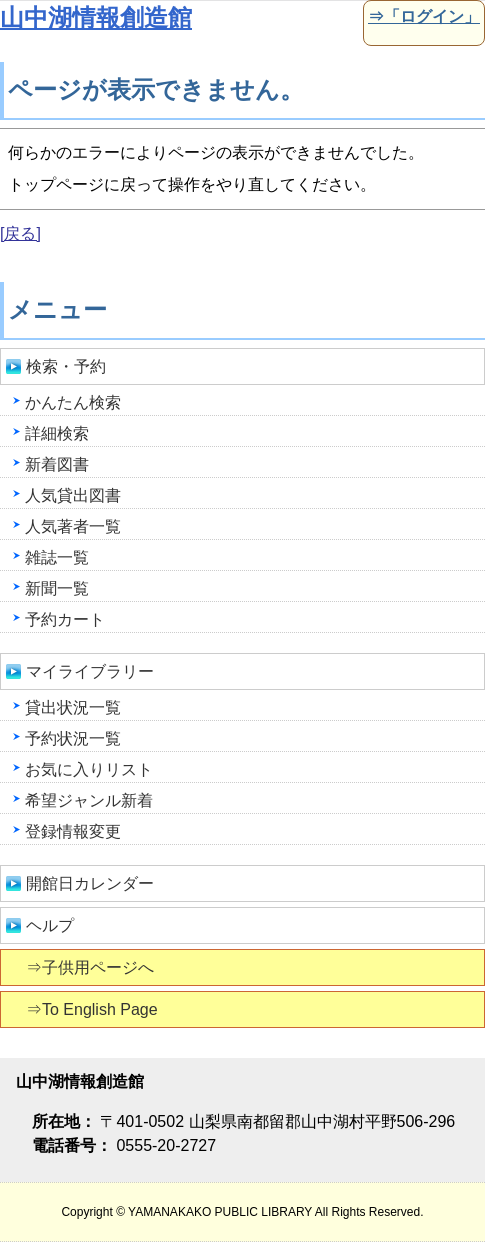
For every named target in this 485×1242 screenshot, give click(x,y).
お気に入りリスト (89, 769)
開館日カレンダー (90, 883)
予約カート (65, 619)
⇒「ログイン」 (422, 16)
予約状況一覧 (73, 738)
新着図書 (57, 464)
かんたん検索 (73, 402)
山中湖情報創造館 (96, 17)
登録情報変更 (73, 831)
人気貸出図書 (73, 495)
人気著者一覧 (73, 526)
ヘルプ (50, 925)
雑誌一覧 (57, 557)
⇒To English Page (93, 1009)
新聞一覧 (57, 588)
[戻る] (20, 233)
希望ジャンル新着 (89, 800)
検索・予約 (66, 366)
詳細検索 (57, 433)
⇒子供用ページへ (91, 967)
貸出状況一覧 (73, 707)
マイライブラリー (90, 671)
